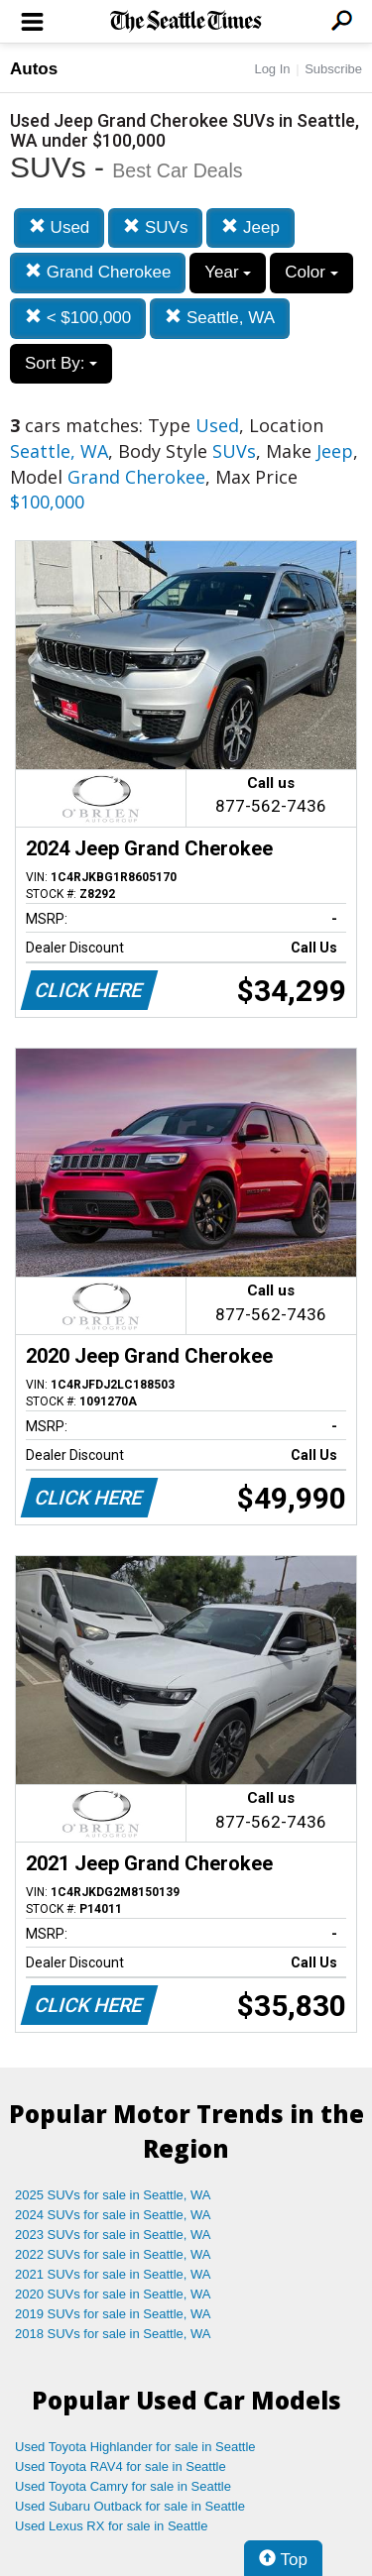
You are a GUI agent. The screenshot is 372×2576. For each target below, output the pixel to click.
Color (311, 272)
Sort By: (61, 363)
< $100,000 (78, 317)
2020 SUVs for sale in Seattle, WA (113, 2294)
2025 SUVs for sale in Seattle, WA (113, 2194)
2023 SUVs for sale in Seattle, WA (113, 2234)
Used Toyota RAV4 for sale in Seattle (120, 2466)
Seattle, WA (220, 317)
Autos (34, 68)
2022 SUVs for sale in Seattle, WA (113, 2254)
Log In (272, 68)
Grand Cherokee (98, 272)
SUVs (155, 227)
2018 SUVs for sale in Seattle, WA (113, 2333)
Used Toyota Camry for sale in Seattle (123, 2486)
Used (59, 227)
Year (227, 272)
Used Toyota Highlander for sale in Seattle (135, 2446)
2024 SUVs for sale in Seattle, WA (113, 2214)
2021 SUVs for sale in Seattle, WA (113, 2274)
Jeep (250, 227)
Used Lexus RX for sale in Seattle (111, 2526)
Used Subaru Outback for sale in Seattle (130, 2506)
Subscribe (333, 68)
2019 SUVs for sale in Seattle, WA (113, 2313)
